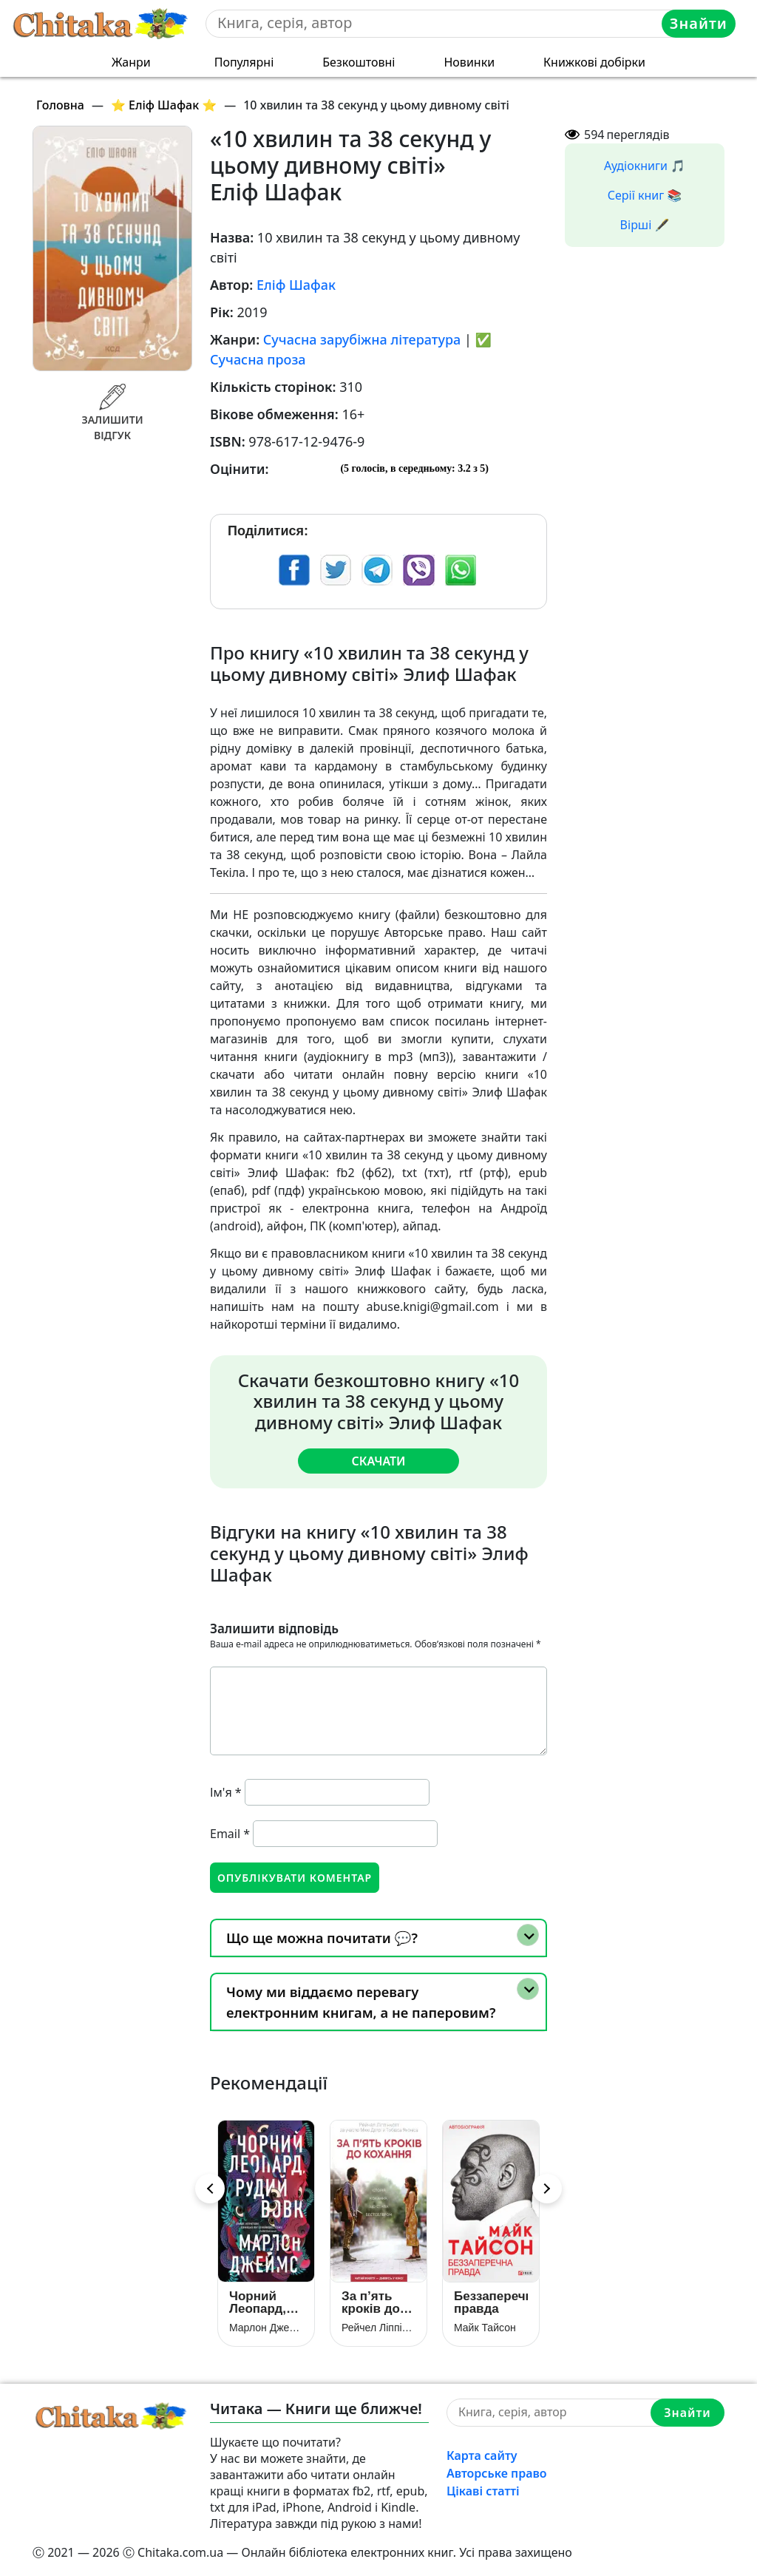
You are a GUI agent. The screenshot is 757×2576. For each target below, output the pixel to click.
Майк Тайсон (485, 2327)
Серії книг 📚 (645, 195)
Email (230, 1834)
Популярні (244, 62)
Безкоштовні (358, 62)
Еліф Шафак (296, 285)
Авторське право (497, 2473)
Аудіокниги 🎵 (644, 165)
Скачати (378, 1461)
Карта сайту (482, 2455)
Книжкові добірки (594, 62)
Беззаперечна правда (491, 2302)
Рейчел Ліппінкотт (378, 2327)
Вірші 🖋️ (645, 225)
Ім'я (226, 1792)
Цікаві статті (483, 2491)
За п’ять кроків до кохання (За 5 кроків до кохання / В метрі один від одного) (378, 2302)
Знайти (698, 23)
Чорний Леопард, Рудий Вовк (265, 2302)
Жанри (131, 62)
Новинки (469, 62)
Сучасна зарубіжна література (362, 339)
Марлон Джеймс (266, 2327)
